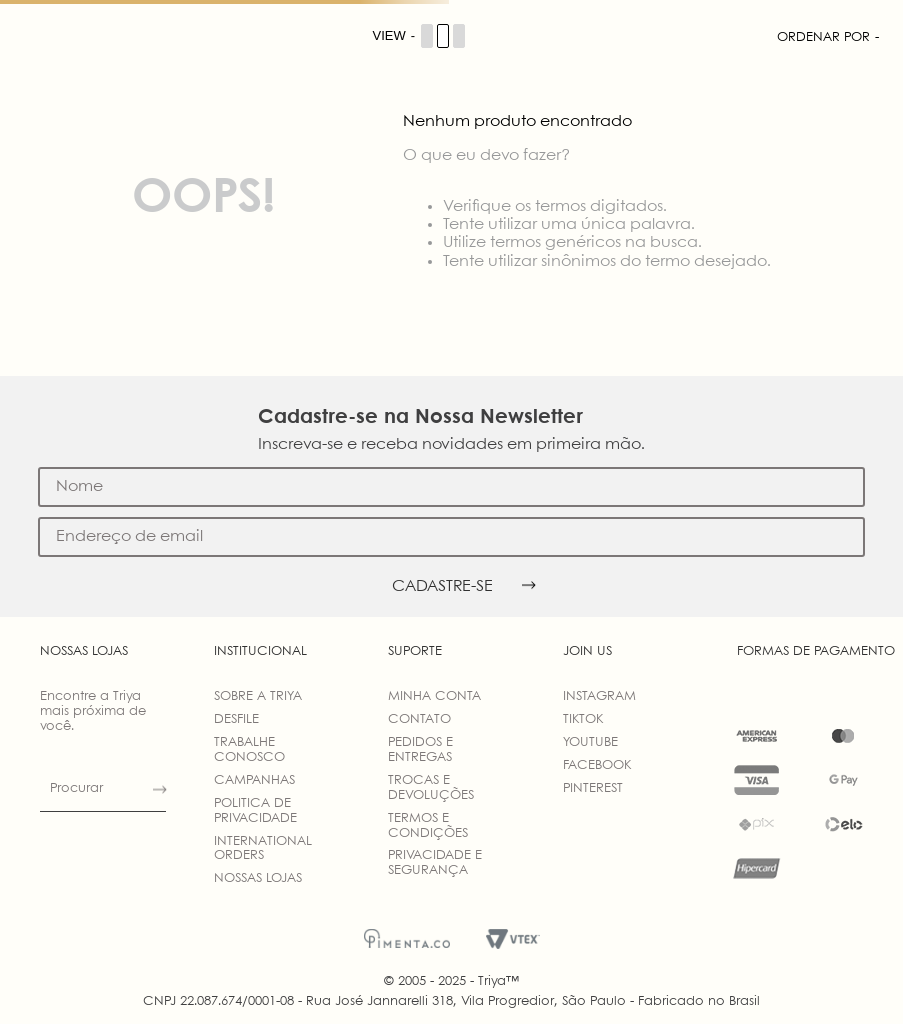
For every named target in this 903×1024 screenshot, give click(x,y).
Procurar (76, 788)
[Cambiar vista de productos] (420, 36)
